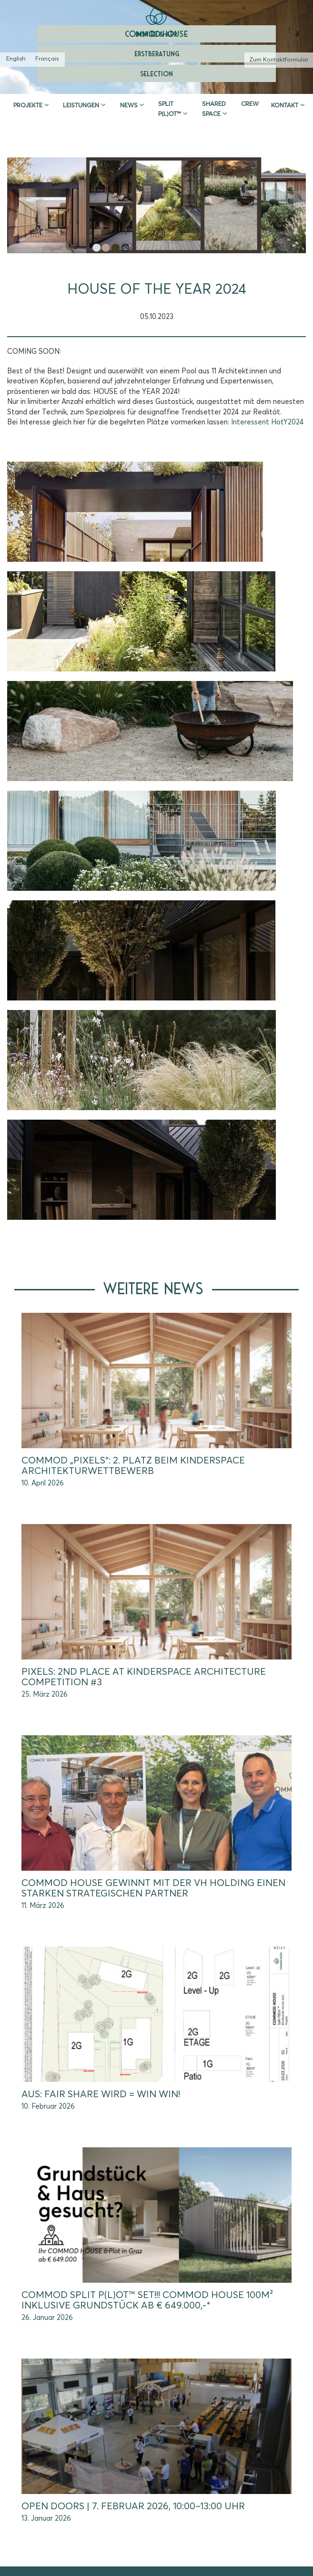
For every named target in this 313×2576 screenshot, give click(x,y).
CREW (250, 104)
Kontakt (284, 106)
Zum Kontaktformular (278, 60)
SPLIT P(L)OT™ (169, 109)
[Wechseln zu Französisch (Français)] (46, 59)
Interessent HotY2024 (267, 422)
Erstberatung (156, 53)
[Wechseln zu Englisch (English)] (15, 59)
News (129, 106)
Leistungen (81, 106)
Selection (156, 73)
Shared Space (214, 109)
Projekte (27, 106)
